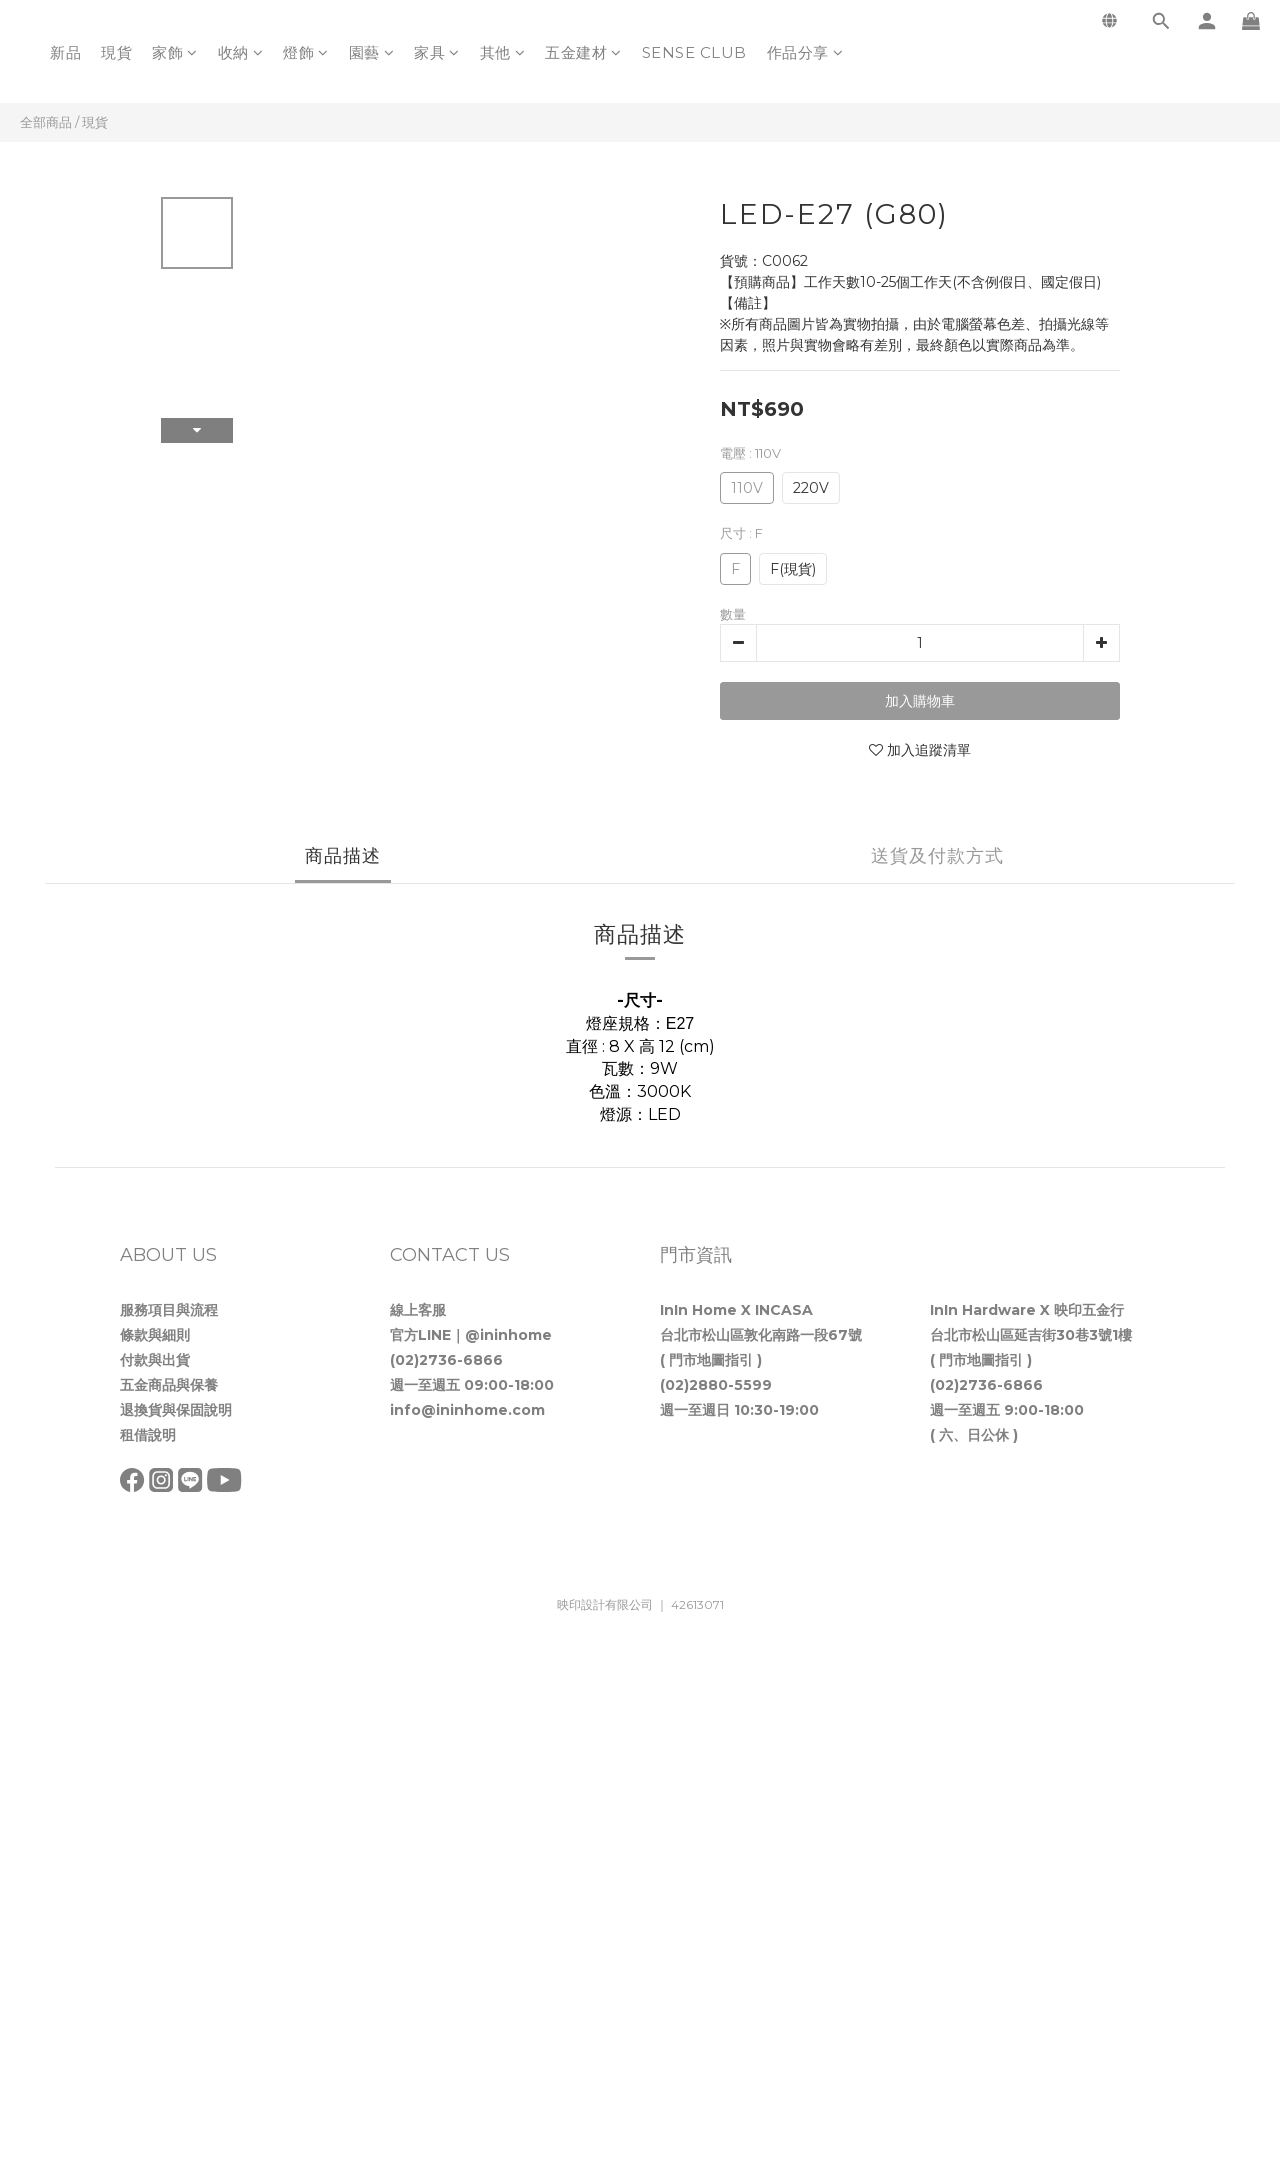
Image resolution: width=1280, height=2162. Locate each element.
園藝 (372, 52)
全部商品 (46, 122)
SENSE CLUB (694, 52)
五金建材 (583, 52)
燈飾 (306, 52)
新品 (65, 52)
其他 (503, 52)
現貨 (116, 52)
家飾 (175, 52)
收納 (241, 52)
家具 (437, 52)
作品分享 (805, 52)
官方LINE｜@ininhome (471, 1335)
